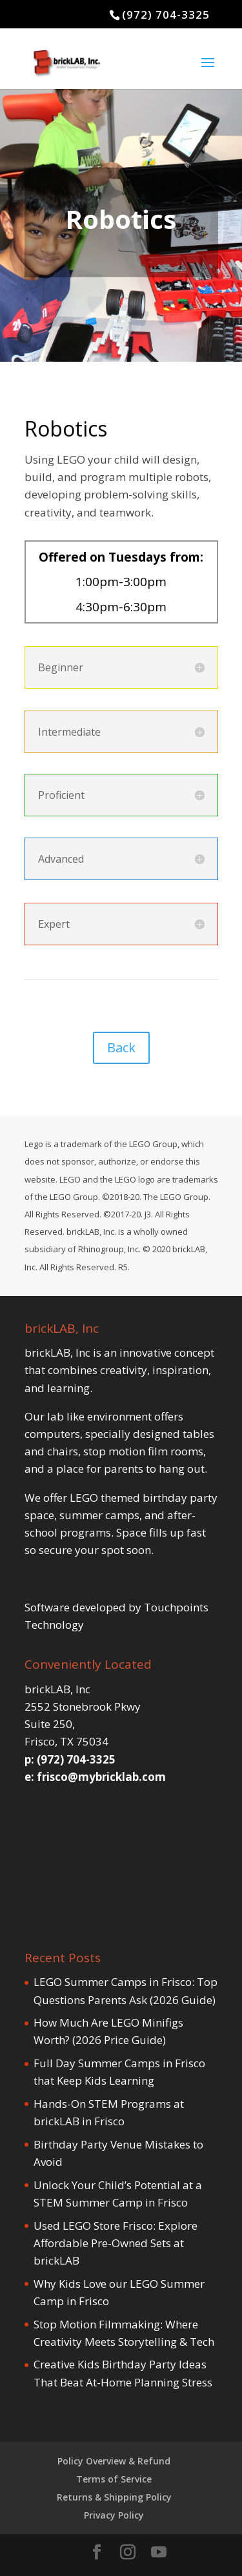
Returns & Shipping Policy (114, 2497)
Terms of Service (114, 2479)
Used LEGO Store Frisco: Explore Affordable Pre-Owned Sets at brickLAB (115, 2243)
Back (121, 1047)
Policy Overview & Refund (113, 2461)
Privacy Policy (114, 2515)
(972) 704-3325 (166, 14)
